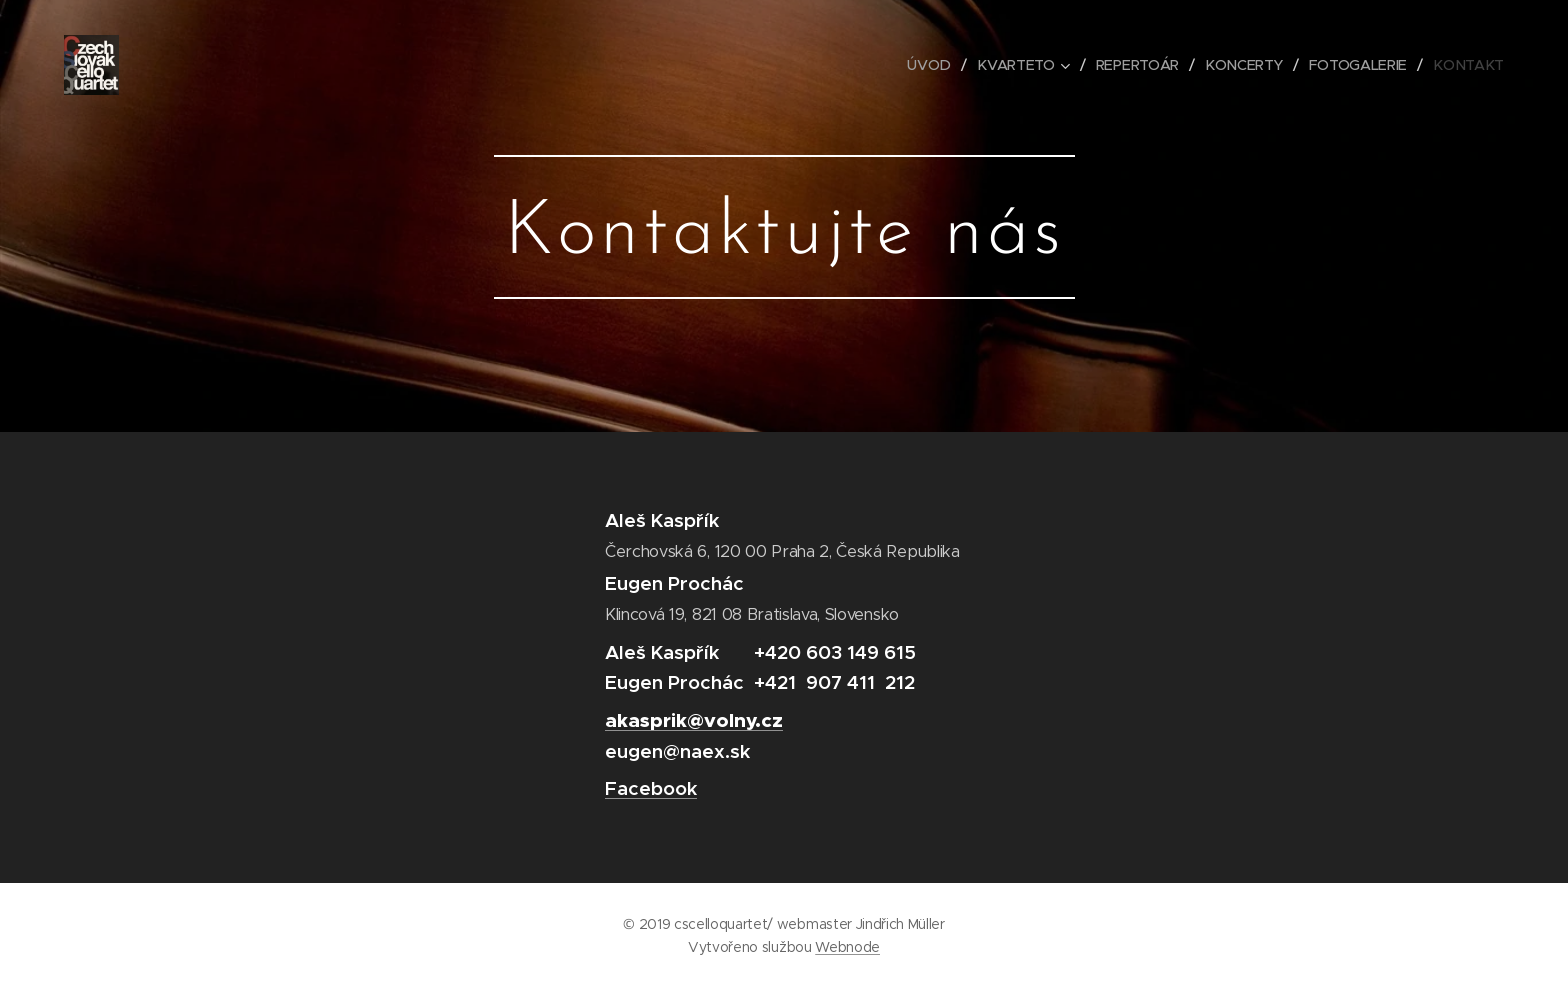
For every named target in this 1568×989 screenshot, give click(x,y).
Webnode (847, 947)
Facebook (651, 788)
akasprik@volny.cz (694, 720)
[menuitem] (936, 65)
